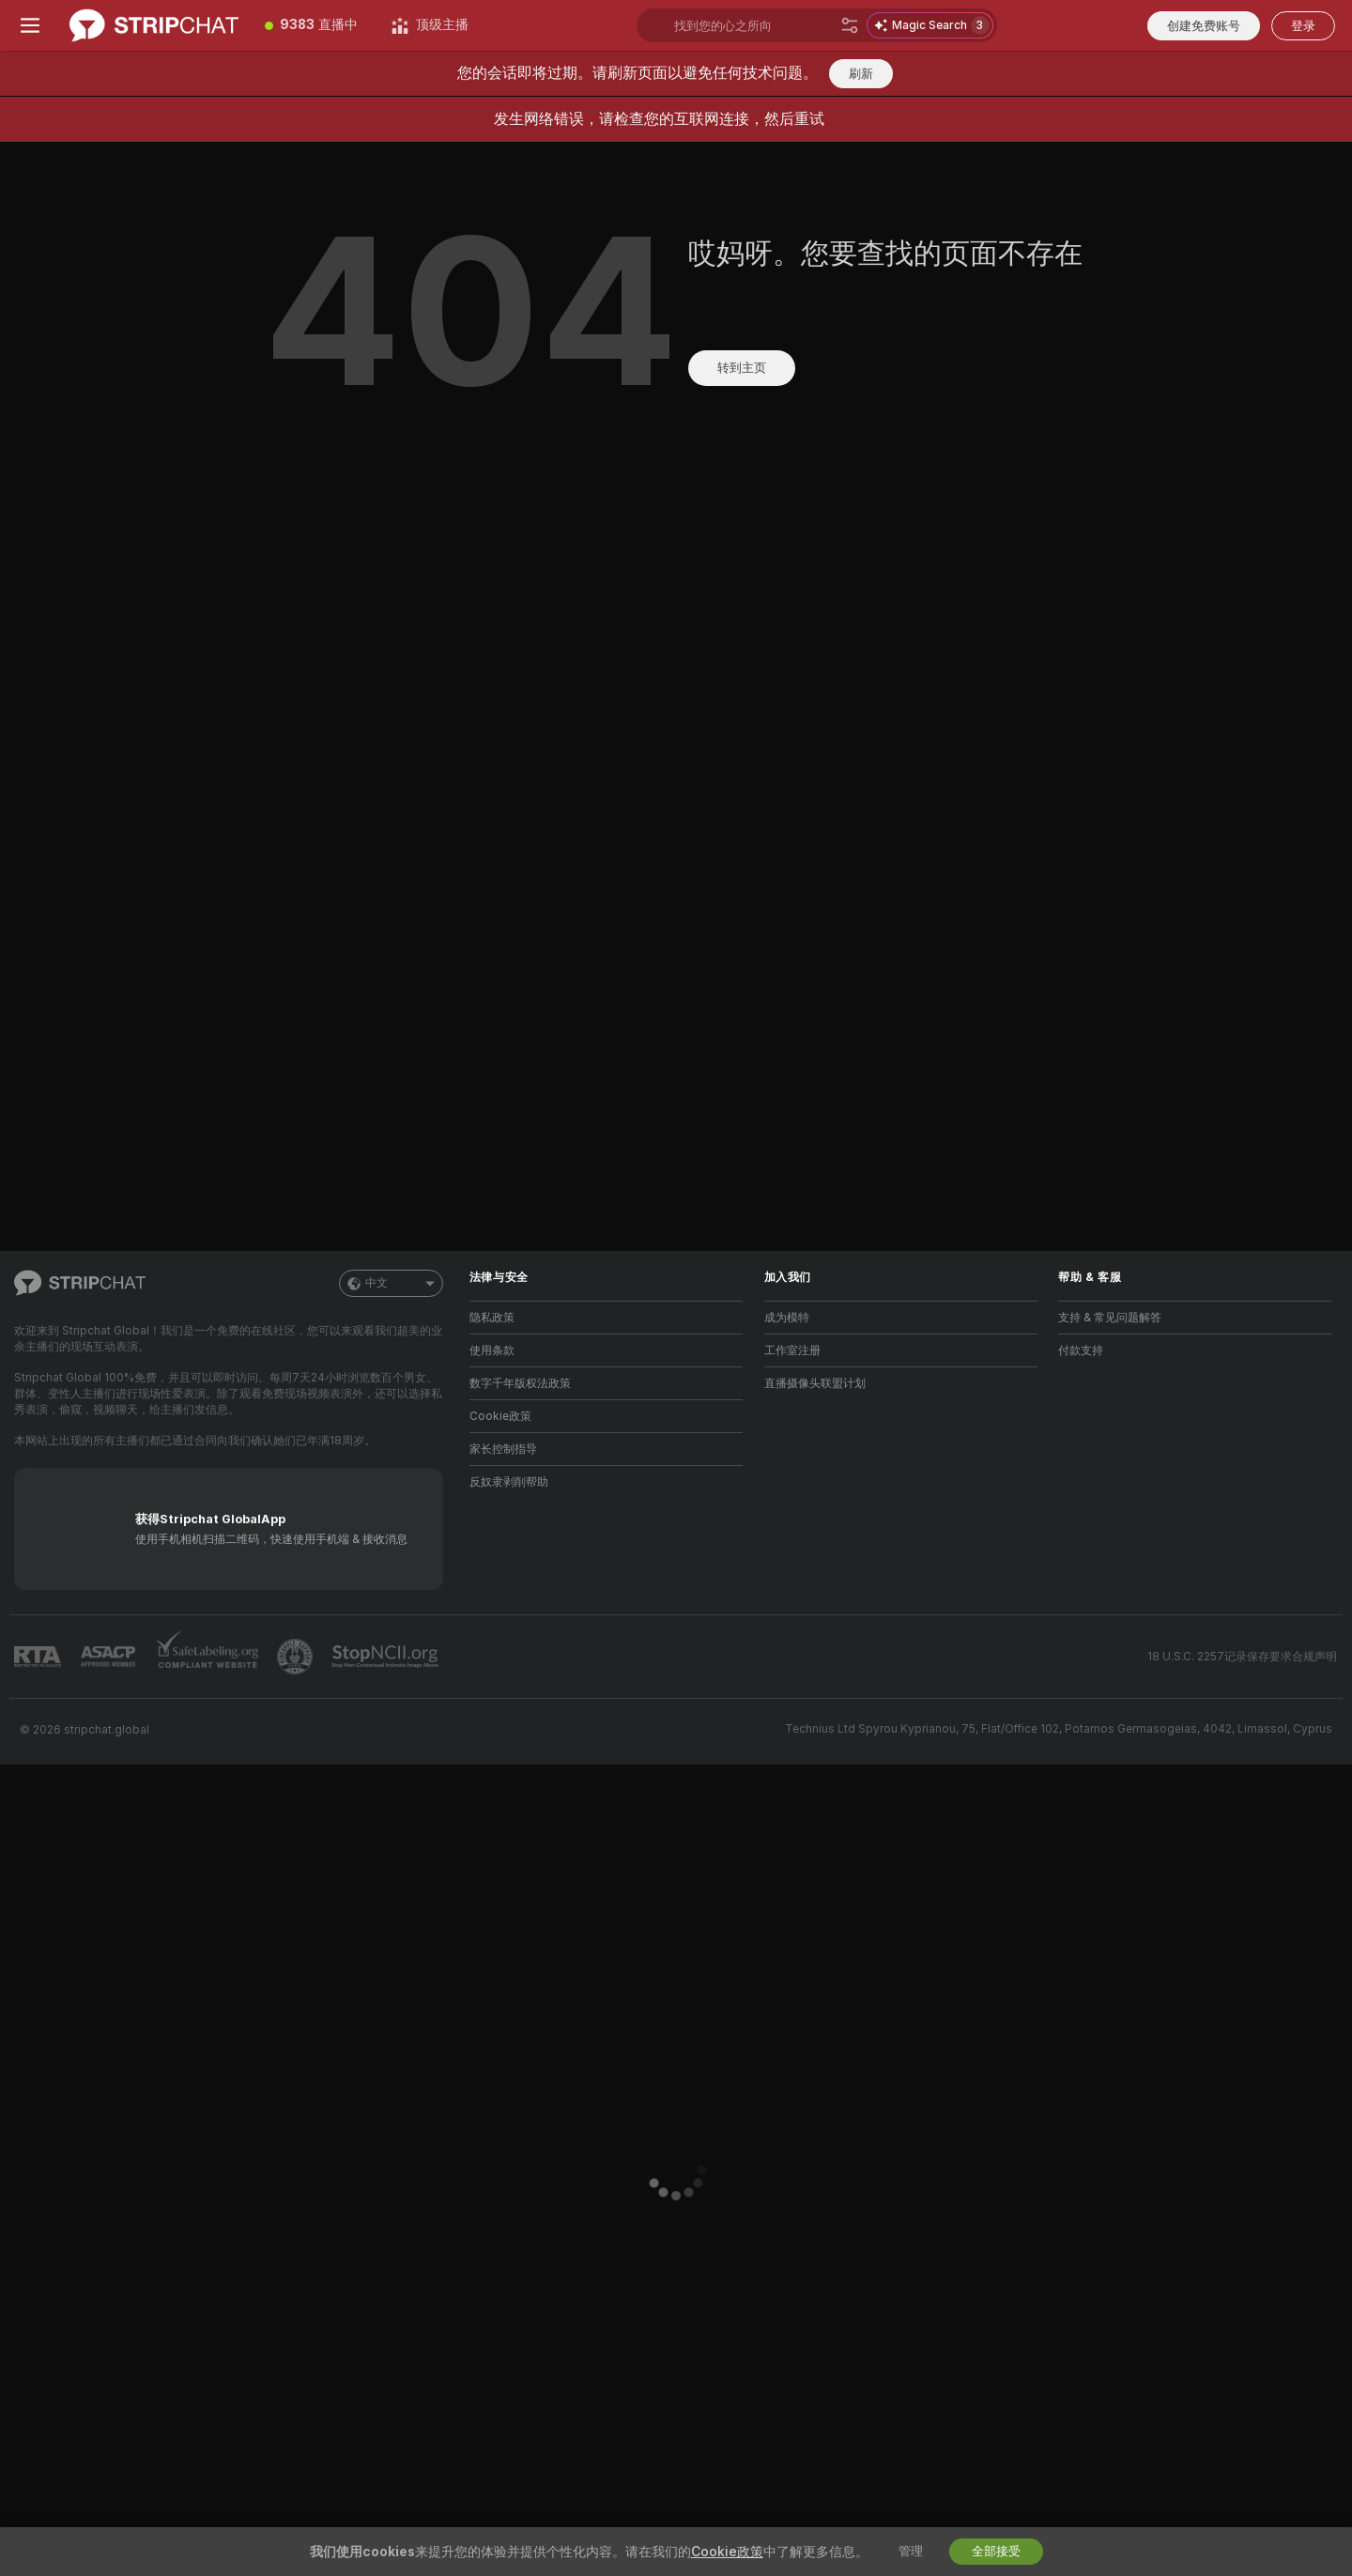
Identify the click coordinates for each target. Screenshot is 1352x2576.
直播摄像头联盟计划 (815, 1383)
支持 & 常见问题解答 (1109, 1317)
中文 (391, 1283)
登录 (1303, 26)
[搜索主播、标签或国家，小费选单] (753, 25)
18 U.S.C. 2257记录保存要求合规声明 (1242, 1656)
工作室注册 (792, 1350)
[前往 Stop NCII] (386, 1656)
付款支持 (1080, 1350)
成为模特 (786, 1317)
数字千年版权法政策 (520, 1383)
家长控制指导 (503, 1449)
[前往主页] (154, 25)
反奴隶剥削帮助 (508, 1482)
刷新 (861, 74)
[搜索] (850, 25)
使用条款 (492, 1350)
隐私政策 (492, 1317)
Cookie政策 (500, 1416)
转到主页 (741, 368)
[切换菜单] (30, 25)
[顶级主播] (430, 25)
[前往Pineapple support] (296, 1656)
